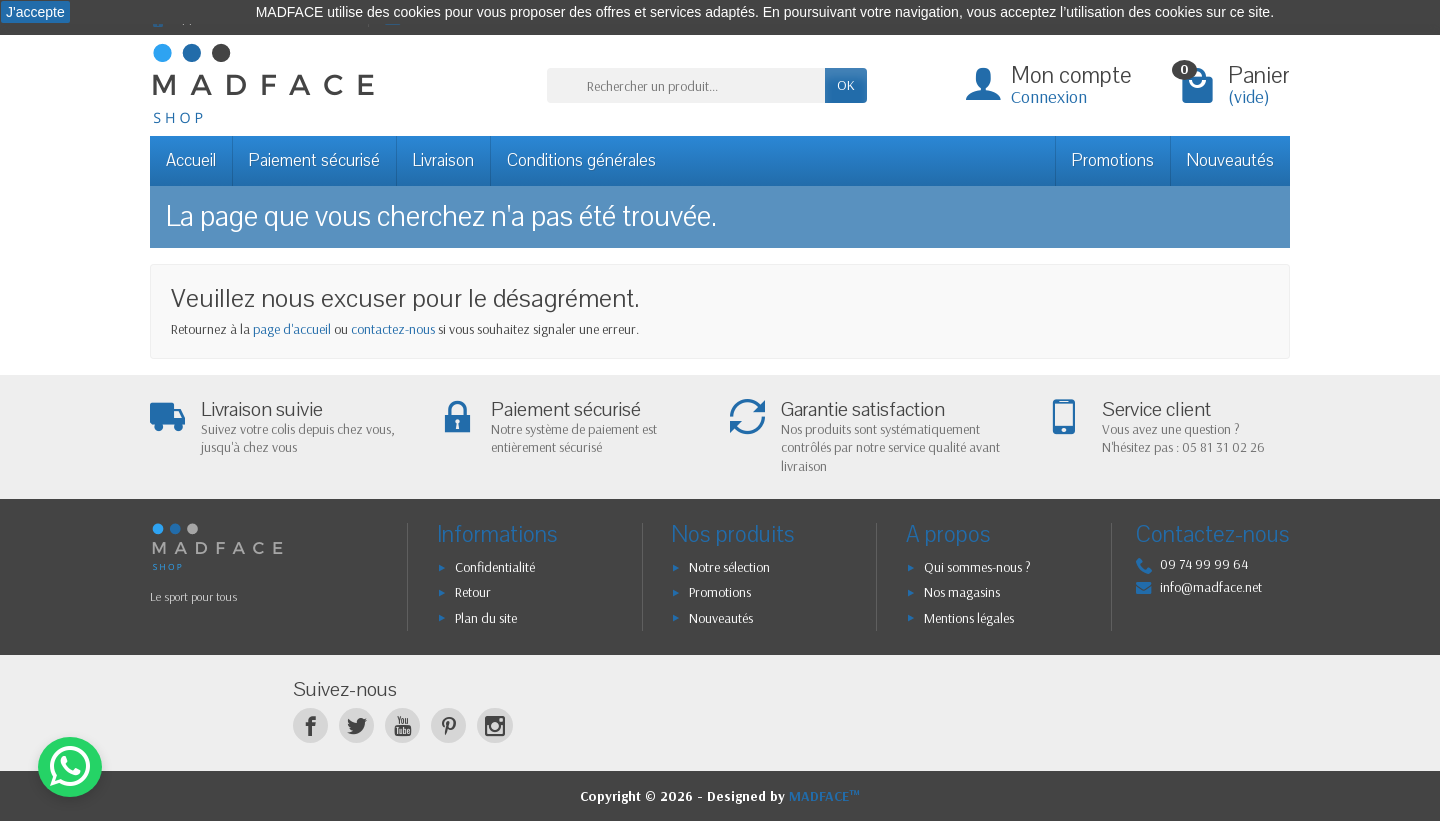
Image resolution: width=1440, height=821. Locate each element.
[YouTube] (402, 725)
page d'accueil (292, 329)
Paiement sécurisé (314, 160)
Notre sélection (729, 567)
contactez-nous (393, 329)
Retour (473, 592)
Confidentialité (495, 567)
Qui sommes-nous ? (977, 567)
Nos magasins (962, 592)
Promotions (1113, 160)
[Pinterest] (448, 725)
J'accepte (35, 12)
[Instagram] (494, 725)
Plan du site (486, 618)
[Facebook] (310, 725)
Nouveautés (1230, 160)
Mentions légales (969, 618)
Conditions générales (581, 160)
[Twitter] (356, 725)
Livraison (443, 160)
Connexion (1049, 96)
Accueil (191, 160)
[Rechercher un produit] (686, 85)
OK (846, 85)
